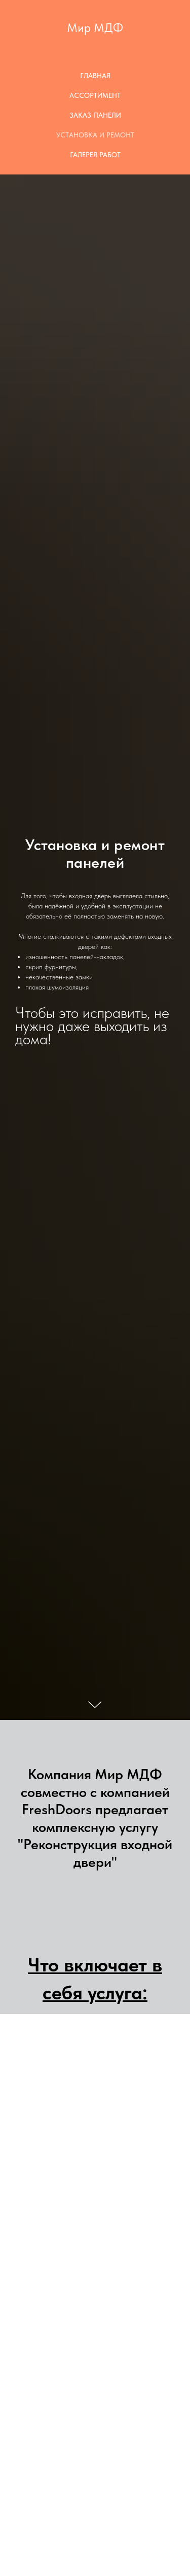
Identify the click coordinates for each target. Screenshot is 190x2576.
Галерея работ (95, 155)
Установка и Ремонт (95, 135)
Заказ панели (95, 115)
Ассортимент (95, 95)
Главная (95, 76)
